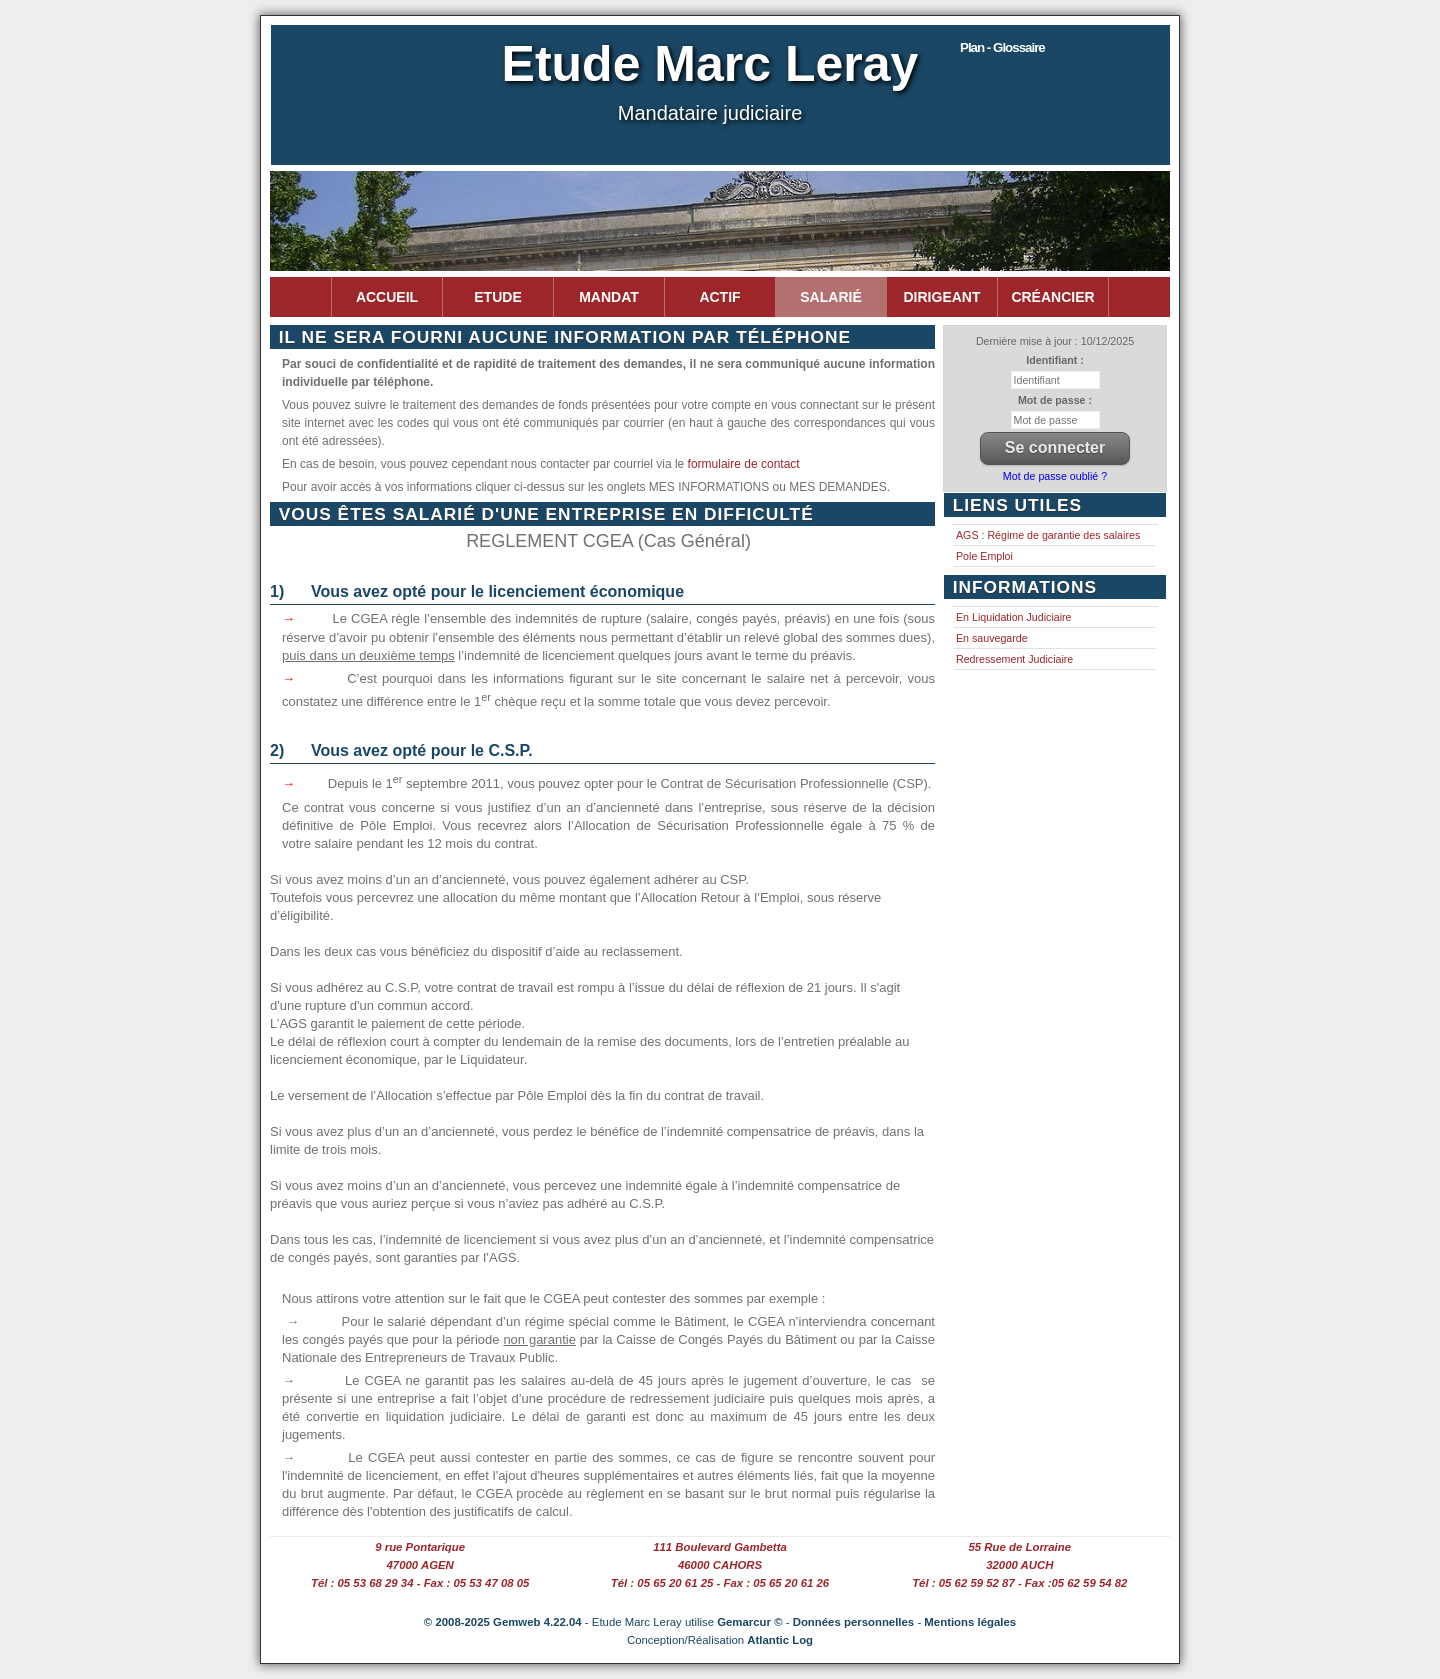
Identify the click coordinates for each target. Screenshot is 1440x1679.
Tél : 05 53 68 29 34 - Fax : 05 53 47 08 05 (420, 1583)
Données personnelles (854, 1622)
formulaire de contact (744, 464)
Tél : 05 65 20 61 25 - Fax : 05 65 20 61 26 (720, 1583)
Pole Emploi (984, 556)
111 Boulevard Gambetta (720, 1547)
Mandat (609, 297)
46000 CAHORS (720, 1565)
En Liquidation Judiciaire (1014, 617)
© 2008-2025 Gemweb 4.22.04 (503, 1622)
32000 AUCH (1019, 1565)
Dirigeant (942, 297)
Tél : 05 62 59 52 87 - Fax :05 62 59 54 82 (1019, 1583)
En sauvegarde (992, 638)
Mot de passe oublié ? (1055, 476)
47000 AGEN (420, 1565)
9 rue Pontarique (420, 1547)
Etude (497, 297)
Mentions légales (970, 1622)
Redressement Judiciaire (1014, 659)
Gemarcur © (749, 1622)
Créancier (1052, 297)
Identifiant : (1054, 360)
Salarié (830, 297)
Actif (719, 297)
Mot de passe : (1055, 400)
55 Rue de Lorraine (1020, 1547)
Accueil (387, 297)
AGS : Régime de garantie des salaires (1048, 535)
